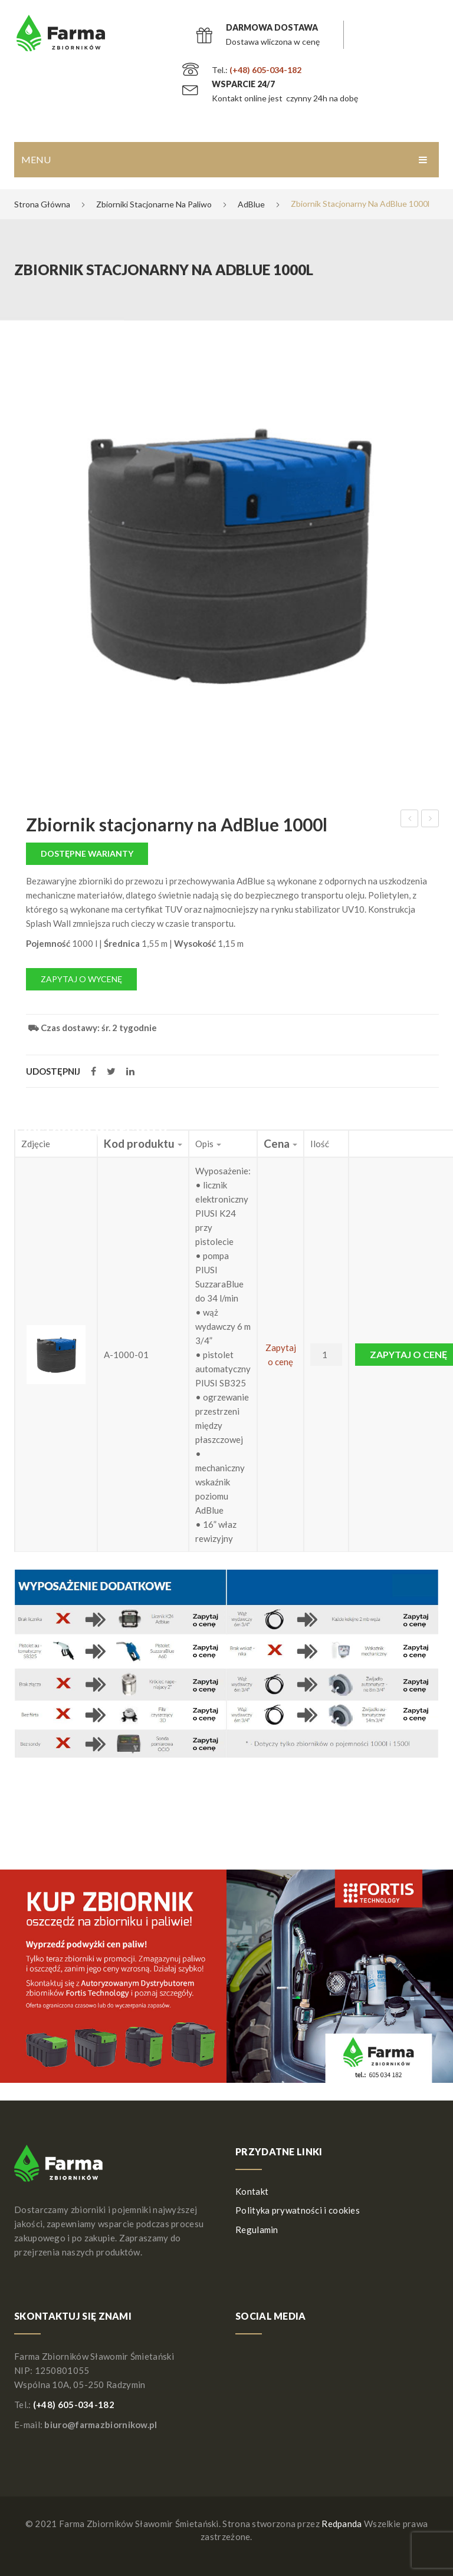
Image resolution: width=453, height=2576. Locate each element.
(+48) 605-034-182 (265, 70)
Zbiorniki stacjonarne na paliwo (154, 204)
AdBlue (251, 204)
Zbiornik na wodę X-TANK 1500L (409, 820)
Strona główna (42, 204)
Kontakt (251, 2191)
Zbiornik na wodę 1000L (430, 820)
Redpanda (341, 2523)
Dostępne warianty (87, 853)
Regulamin (256, 2229)
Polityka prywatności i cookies (297, 2210)
